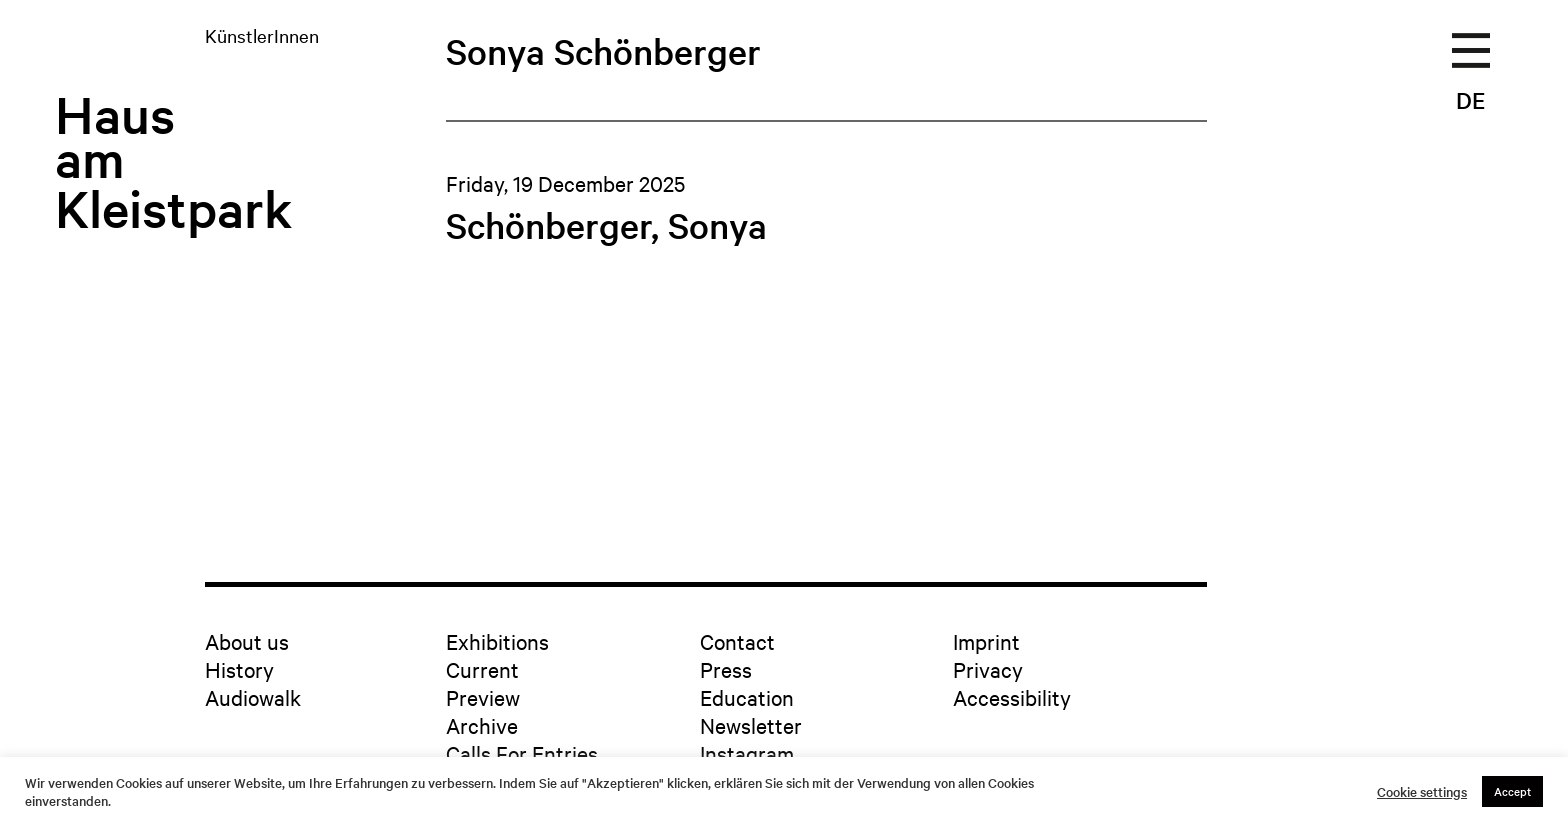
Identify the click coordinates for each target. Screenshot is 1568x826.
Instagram (747, 753)
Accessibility (1012, 697)
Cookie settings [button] (1422, 792)
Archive (482, 725)
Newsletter (751, 725)
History (239, 669)
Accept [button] (1512, 791)
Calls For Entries (522, 753)
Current (482, 669)
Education (747, 697)
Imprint (986, 641)
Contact (737, 641)
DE (1470, 100)
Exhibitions (497, 641)
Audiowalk (253, 697)
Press (726, 669)
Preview (483, 697)
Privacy (988, 669)
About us (247, 641)
